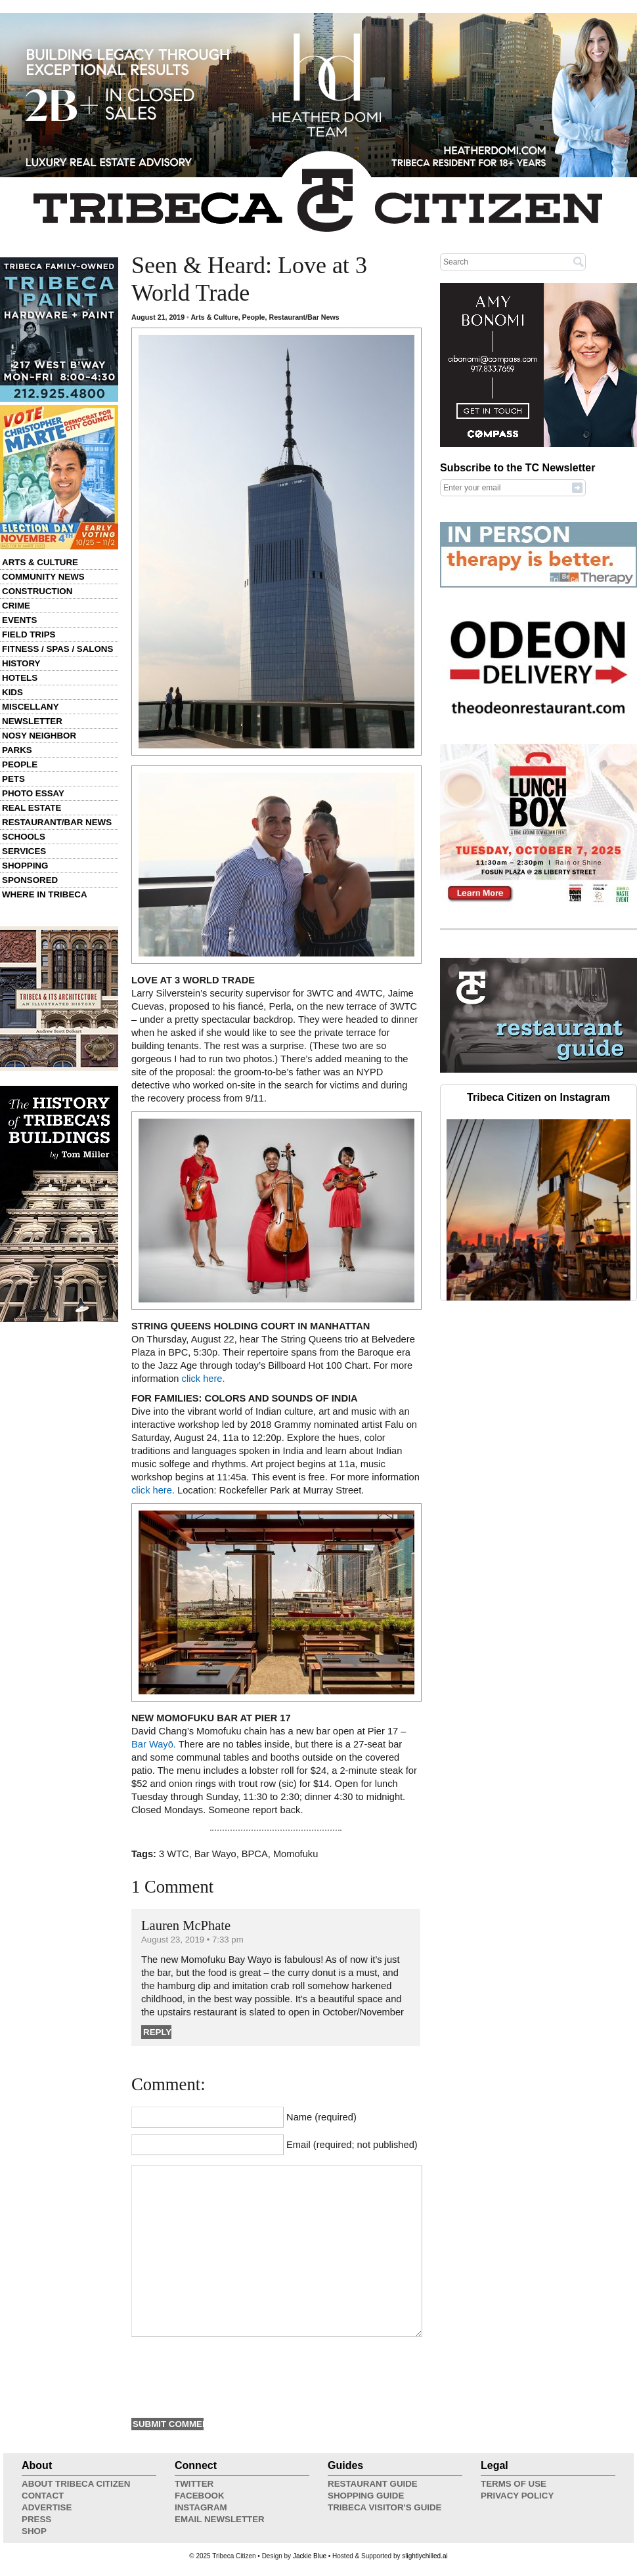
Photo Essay (33, 793)
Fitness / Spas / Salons (57, 649)
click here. (202, 1378)
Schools (23, 837)
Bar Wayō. (153, 1744)
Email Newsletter (220, 2519)
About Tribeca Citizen (76, 2484)
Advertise (47, 2507)
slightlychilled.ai (424, 2556)
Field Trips (28, 634)
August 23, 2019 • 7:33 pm (192, 1939)
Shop (34, 2531)
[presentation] (231, 2375)
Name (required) (321, 2117)
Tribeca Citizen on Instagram (538, 1097)
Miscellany (30, 707)
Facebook (200, 2496)
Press (36, 2519)
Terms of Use (513, 2484)
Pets (13, 779)
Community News (43, 577)
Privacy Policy (517, 2496)
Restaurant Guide (373, 2484)
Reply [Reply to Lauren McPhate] (157, 2032)
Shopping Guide (366, 2496)
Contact (43, 2496)
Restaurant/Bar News (57, 822)
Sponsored (30, 880)
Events (19, 620)
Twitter (194, 2484)
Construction (37, 591)
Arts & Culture (40, 562)
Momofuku (295, 1854)
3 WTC (174, 1854)
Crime (16, 606)
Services (24, 851)
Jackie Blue (309, 2556)
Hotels (19, 678)
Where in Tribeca (44, 894)
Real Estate (31, 808)
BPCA (255, 1854)
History (21, 663)
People (19, 764)
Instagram (201, 2507)
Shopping (25, 865)
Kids (12, 692)
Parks (17, 750)
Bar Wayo (215, 1854)
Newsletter (32, 721)
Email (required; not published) (352, 2144)
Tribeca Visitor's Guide (385, 2507)
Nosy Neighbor (39, 736)
